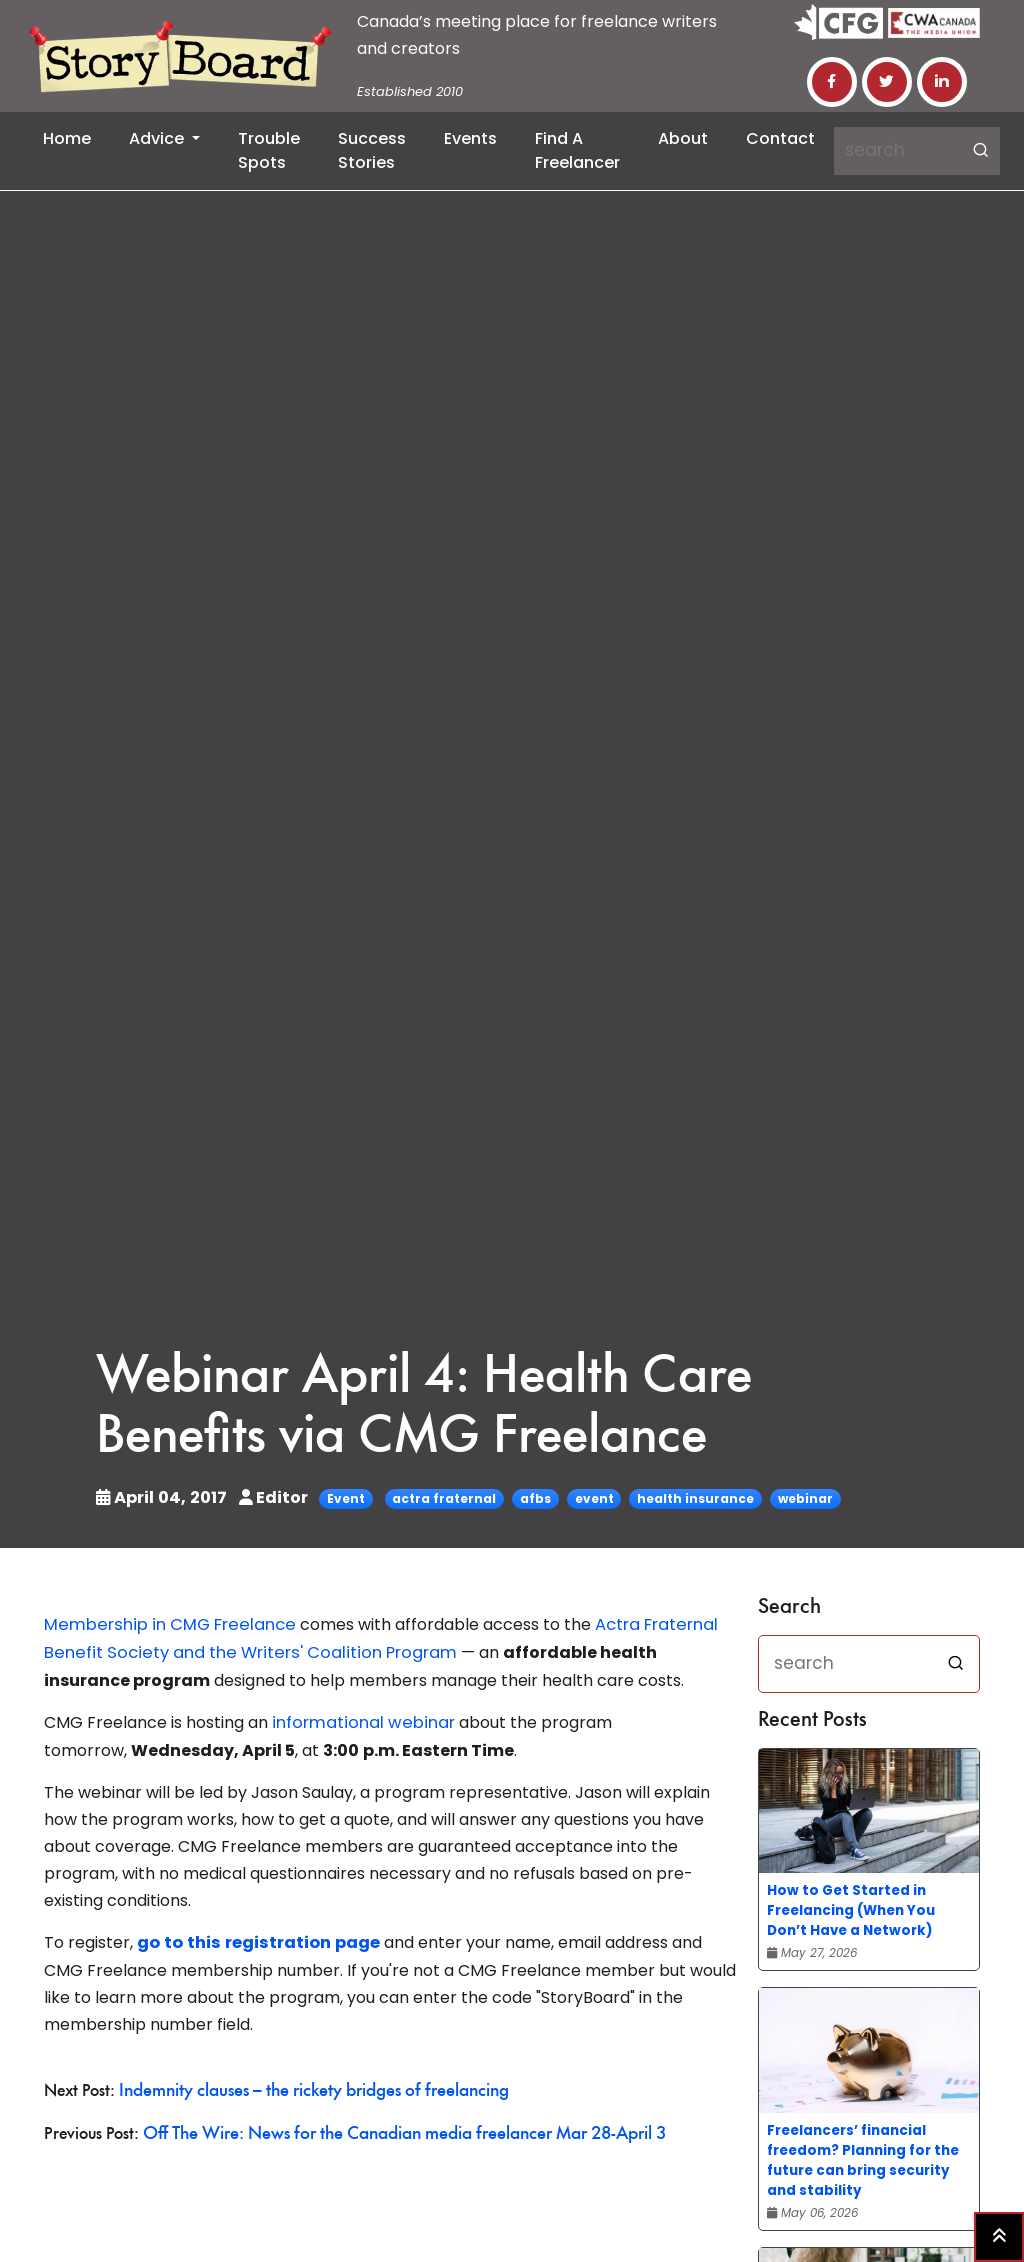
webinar (800, 1498)
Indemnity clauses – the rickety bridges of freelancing (306, 2086)
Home (67, 138)
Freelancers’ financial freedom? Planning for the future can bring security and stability (863, 2160)
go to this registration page (255, 1939)
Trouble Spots (269, 150)
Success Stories (372, 150)
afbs (530, 1498)
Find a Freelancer (577, 150)
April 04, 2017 (161, 1497)
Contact (780, 138)
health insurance (690, 1498)
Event (341, 1498)
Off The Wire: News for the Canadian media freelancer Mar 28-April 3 (395, 2128)
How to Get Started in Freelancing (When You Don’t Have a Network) (851, 1910)
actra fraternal (439, 1498)
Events (470, 138)
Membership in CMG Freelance (166, 1624)
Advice (158, 138)
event (589, 1498)
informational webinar (359, 1720)
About (683, 138)
